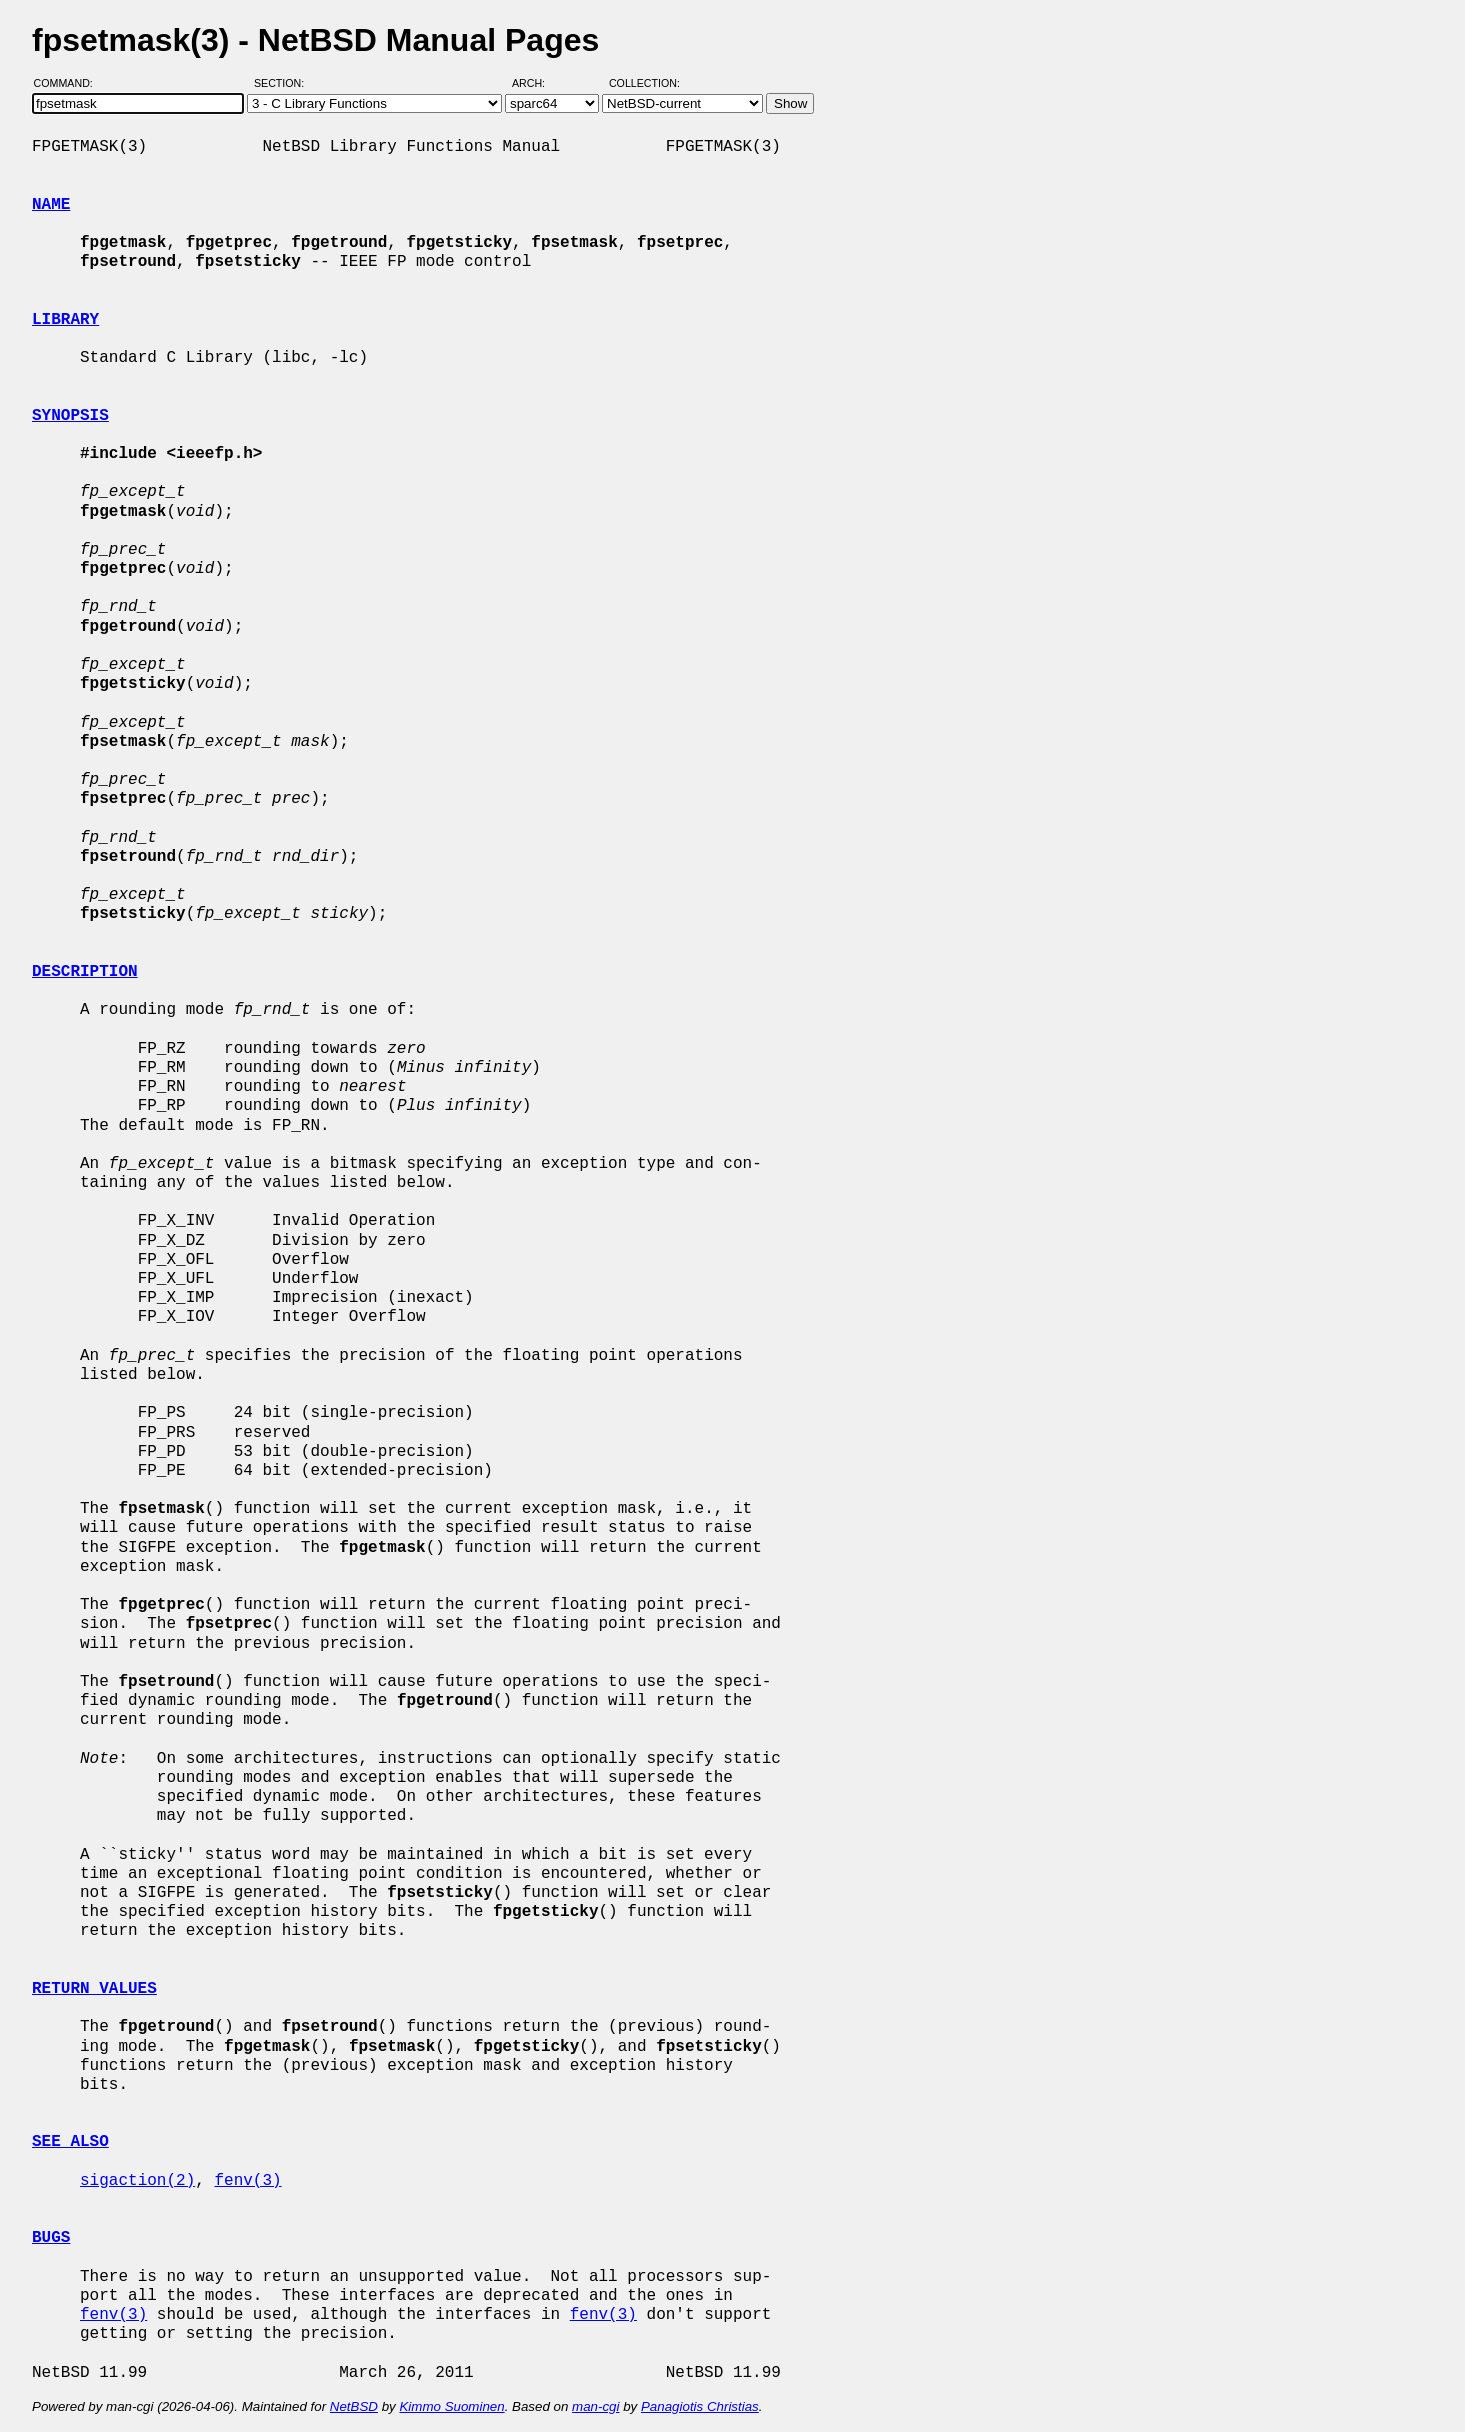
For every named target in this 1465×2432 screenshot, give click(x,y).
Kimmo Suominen (451, 2406)
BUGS (51, 2238)
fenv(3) (247, 2181)
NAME (51, 205)
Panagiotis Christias (700, 2406)
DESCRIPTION (85, 972)
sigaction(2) (137, 2181)
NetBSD (354, 2406)
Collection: (644, 83)
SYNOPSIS (70, 416)
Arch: (537, 83)
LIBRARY (65, 320)
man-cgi (595, 2406)
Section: (283, 83)
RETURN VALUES (94, 1989)
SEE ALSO (70, 2142)
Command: (69, 83)
